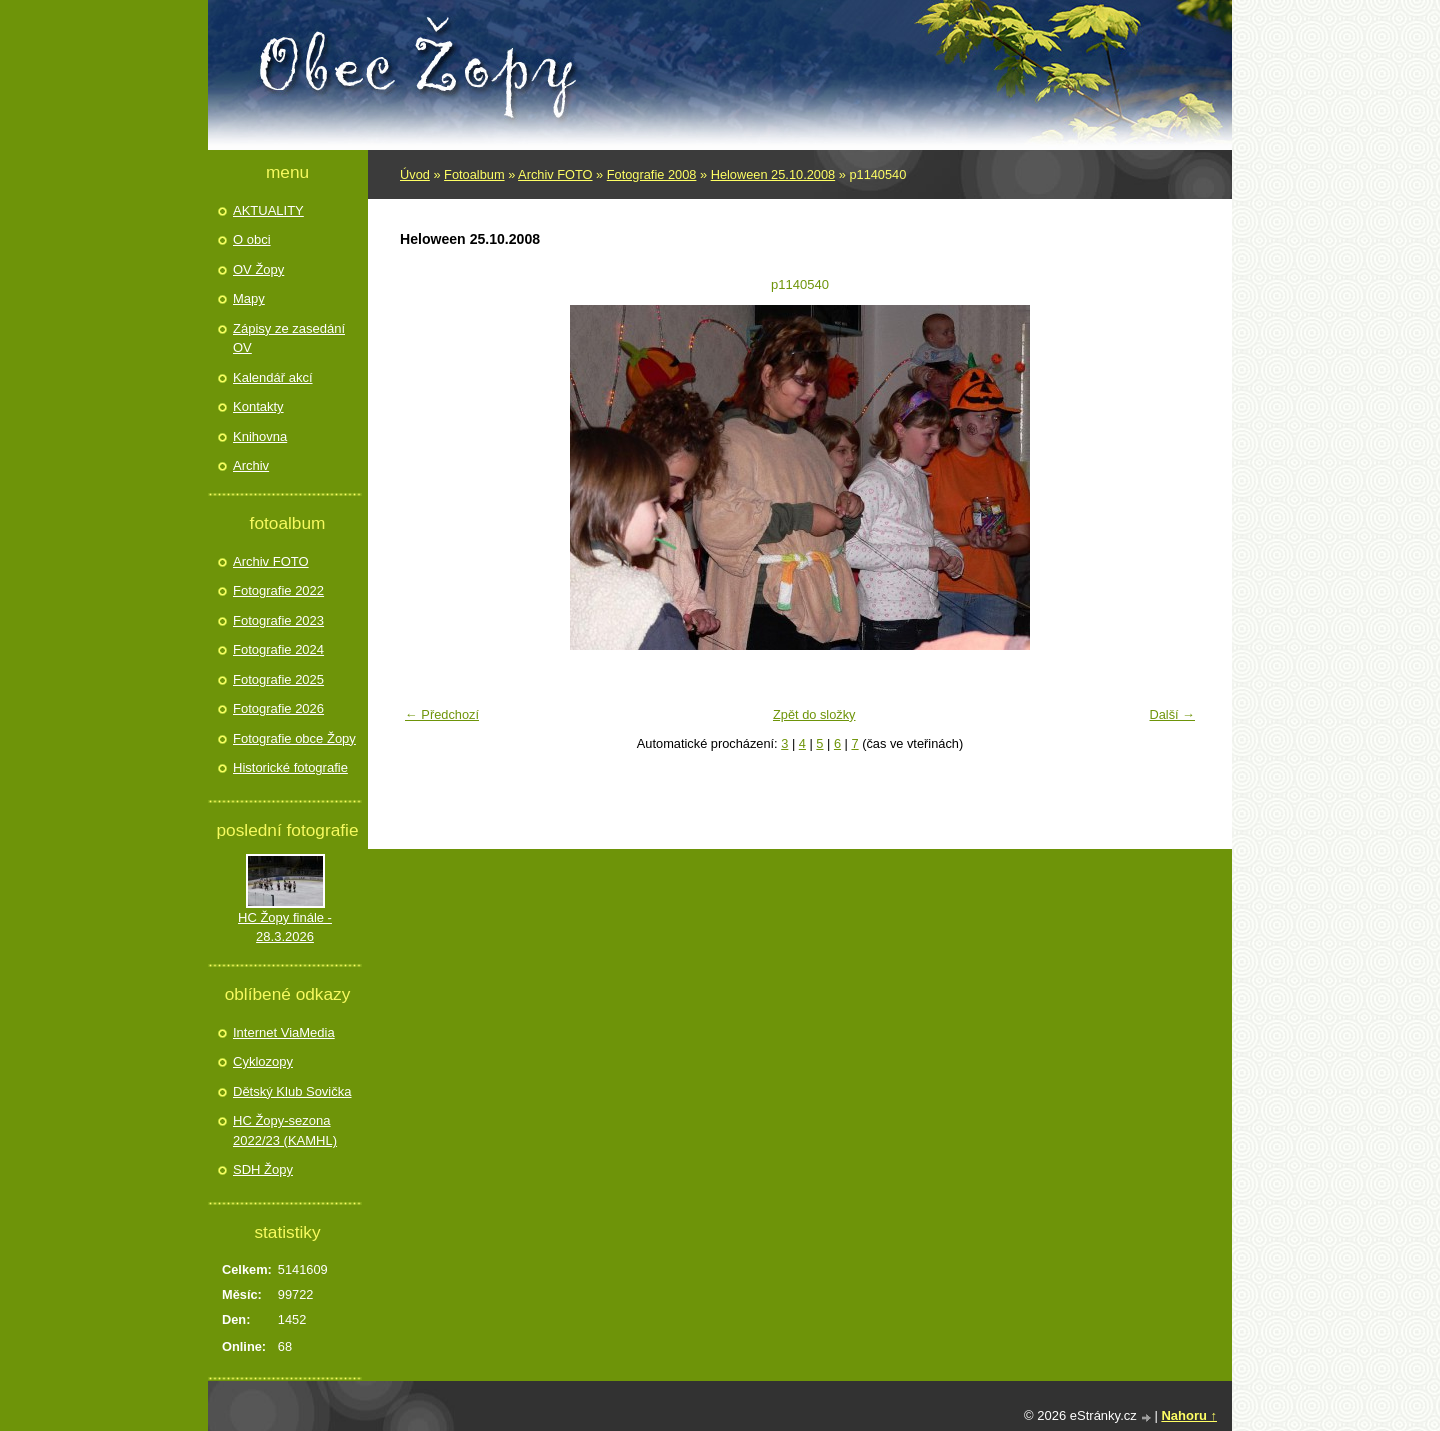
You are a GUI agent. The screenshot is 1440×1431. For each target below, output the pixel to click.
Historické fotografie (290, 767)
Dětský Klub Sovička (292, 1091)
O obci (252, 239)
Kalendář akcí (273, 377)
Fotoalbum (474, 174)
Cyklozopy (263, 1061)
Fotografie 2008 (652, 174)
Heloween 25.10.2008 (773, 174)
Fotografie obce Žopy (294, 738)
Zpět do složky (814, 714)
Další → (1172, 714)
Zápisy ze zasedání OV (289, 338)
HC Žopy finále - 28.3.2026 (285, 927)
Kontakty (258, 406)
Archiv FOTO (555, 174)
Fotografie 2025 (278, 679)
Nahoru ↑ (1189, 1415)
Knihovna (260, 436)
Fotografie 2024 (278, 649)
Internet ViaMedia (284, 1032)
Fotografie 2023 (278, 620)
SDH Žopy (263, 1169)
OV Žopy (258, 269)
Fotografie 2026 (278, 708)
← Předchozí (442, 714)
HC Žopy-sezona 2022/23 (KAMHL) (285, 1130)
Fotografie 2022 (278, 590)
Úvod (415, 174)
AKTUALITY (268, 210)
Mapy (249, 298)
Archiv (251, 465)
